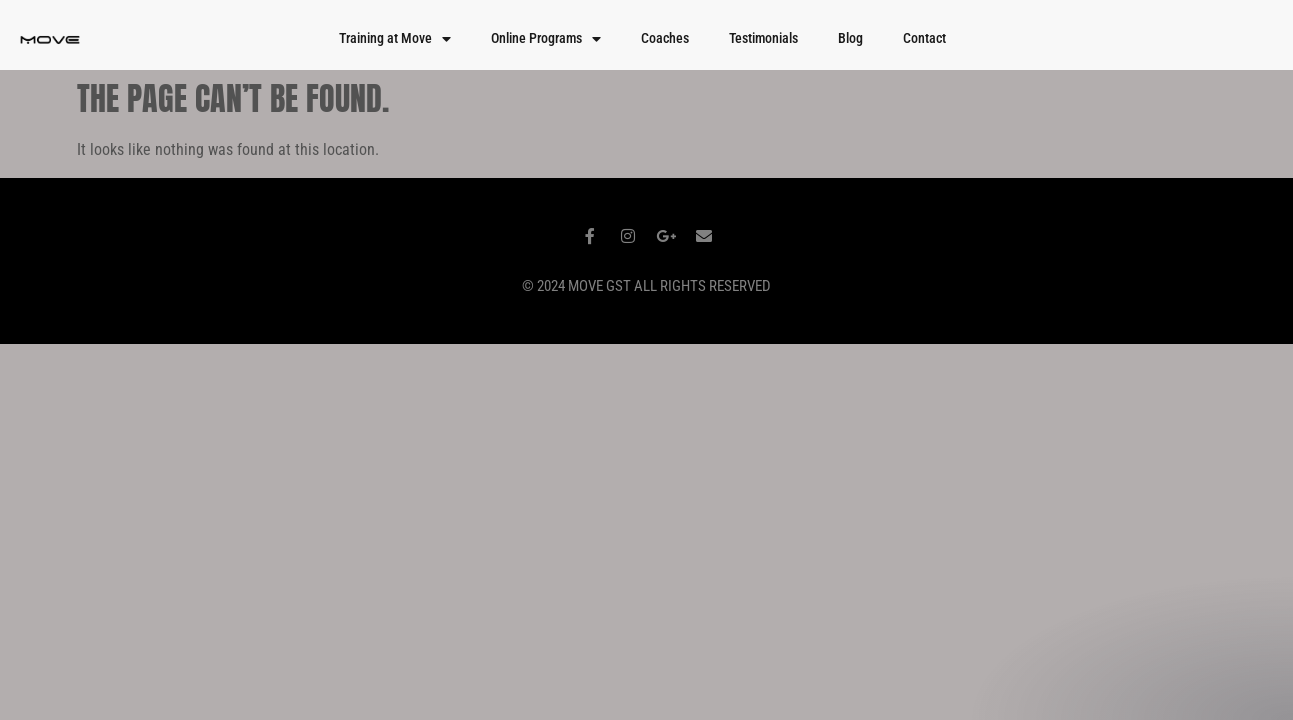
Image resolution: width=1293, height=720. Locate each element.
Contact (924, 38)
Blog (850, 38)
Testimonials (763, 38)
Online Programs (546, 39)
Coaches (665, 38)
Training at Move (395, 39)
